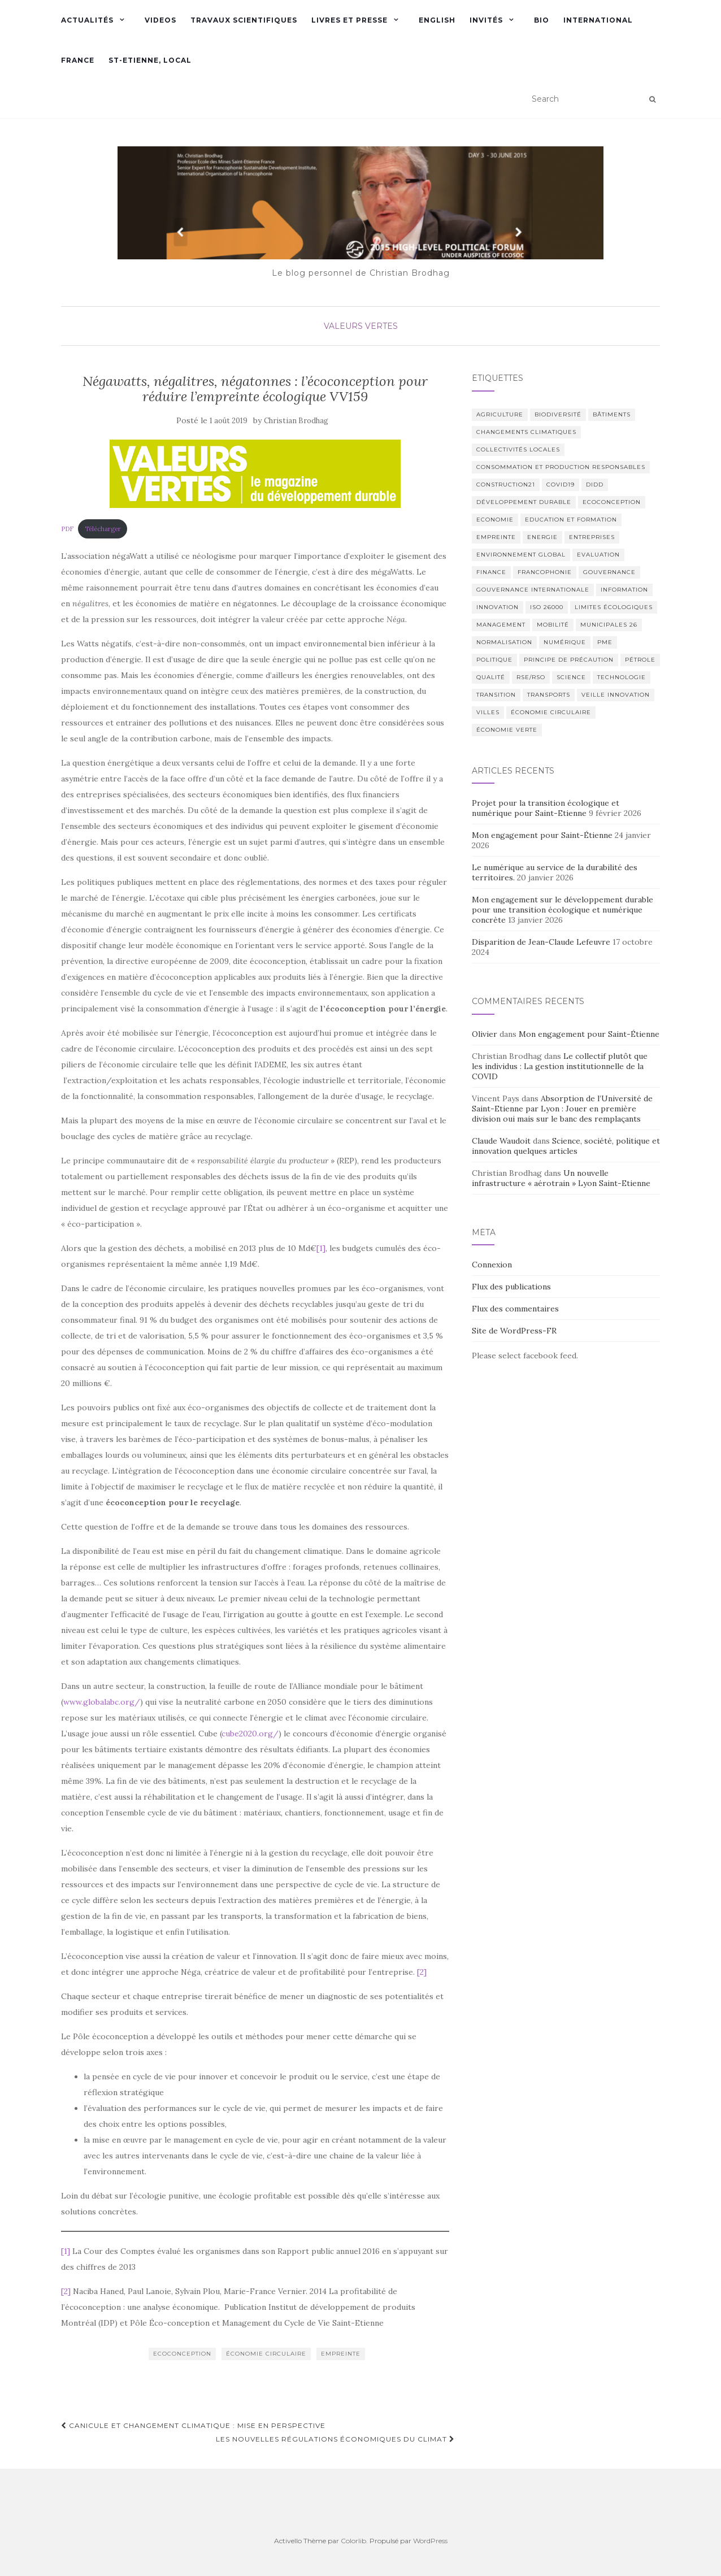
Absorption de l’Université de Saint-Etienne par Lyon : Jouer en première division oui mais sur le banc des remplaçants (562, 1108)
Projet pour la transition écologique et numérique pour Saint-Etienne (545, 808)
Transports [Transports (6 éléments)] (548, 694)
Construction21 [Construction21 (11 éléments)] (505, 484)
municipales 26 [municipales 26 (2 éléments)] (608, 624)
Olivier (484, 1034)
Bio (541, 20)
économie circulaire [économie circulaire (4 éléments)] (551, 712)
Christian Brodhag (296, 420)
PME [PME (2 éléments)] (605, 642)
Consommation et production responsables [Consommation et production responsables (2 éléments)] (560, 467)
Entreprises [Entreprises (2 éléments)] (592, 537)
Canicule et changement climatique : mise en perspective (193, 2425)
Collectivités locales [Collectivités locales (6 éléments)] (518, 449)
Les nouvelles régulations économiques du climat (335, 2439)
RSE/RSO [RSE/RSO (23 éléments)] (530, 677)
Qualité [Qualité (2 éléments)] (490, 677)
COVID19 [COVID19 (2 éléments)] (560, 484)
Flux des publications (511, 1287)
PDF (67, 529)
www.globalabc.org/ (101, 1702)
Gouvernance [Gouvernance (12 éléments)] (609, 572)
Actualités (87, 20)
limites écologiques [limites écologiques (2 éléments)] (614, 607)
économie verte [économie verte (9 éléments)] (506, 729)
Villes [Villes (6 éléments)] (488, 712)
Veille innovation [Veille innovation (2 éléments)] (615, 694)
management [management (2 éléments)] (500, 624)
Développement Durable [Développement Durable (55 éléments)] (523, 502)
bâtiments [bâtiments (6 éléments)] (612, 414)
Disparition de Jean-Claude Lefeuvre (541, 942)
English (437, 20)
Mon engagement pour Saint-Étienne (542, 835)
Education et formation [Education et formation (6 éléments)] (571, 519)
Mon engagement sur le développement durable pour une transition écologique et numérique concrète (562, 909)
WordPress (430, 2540)
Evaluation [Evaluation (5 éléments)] (598, 554)
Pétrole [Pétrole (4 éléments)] (640, 659)
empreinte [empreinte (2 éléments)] (496, 537)
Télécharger (103, 529)
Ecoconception (182, 2353)
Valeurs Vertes (361, 326)
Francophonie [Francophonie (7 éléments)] (545, 572)
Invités (486, 20)
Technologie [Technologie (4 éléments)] (621, 677)
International (598, 20)
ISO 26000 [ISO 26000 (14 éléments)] (546, 607)
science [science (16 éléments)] (571, 677)
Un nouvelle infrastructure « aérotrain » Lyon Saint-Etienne (561, 1178)
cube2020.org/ (250, 1733)
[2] (422, 1972)
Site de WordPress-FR (514, 1331)
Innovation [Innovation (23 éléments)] (497, 607)
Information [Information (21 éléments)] (624, 589)
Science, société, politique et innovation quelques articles (566, 1146)
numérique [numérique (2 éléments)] (565, 642)
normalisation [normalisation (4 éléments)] (504, 642)
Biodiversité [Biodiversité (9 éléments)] (558, 414)
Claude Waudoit (501, 1141)
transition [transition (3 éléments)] (496, 694)
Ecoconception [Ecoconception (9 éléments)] (612, 502)
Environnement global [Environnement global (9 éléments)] (521, 554)
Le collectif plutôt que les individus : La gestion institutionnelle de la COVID (560, 1066)
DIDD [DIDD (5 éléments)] (594, 484)
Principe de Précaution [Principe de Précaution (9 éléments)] (569, 659)
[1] (320, 1248)
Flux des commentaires (515, 1309)
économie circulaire (266, 2353)
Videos (160, 20)
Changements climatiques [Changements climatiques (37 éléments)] (526, 432)
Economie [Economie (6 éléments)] (495, 519)
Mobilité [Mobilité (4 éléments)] (553, 624)
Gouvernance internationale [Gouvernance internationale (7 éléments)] (532, 589)
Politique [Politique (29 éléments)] (494, 659)
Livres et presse (349, 20)
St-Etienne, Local (150, 60)
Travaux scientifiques (243, 20)
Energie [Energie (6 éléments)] (542, 537)
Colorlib (353, 2540)
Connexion (492, 1264)
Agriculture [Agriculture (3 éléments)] (499, 414)
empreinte (340, 2353)
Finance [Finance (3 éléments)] (491, 572)
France (77, 60)
